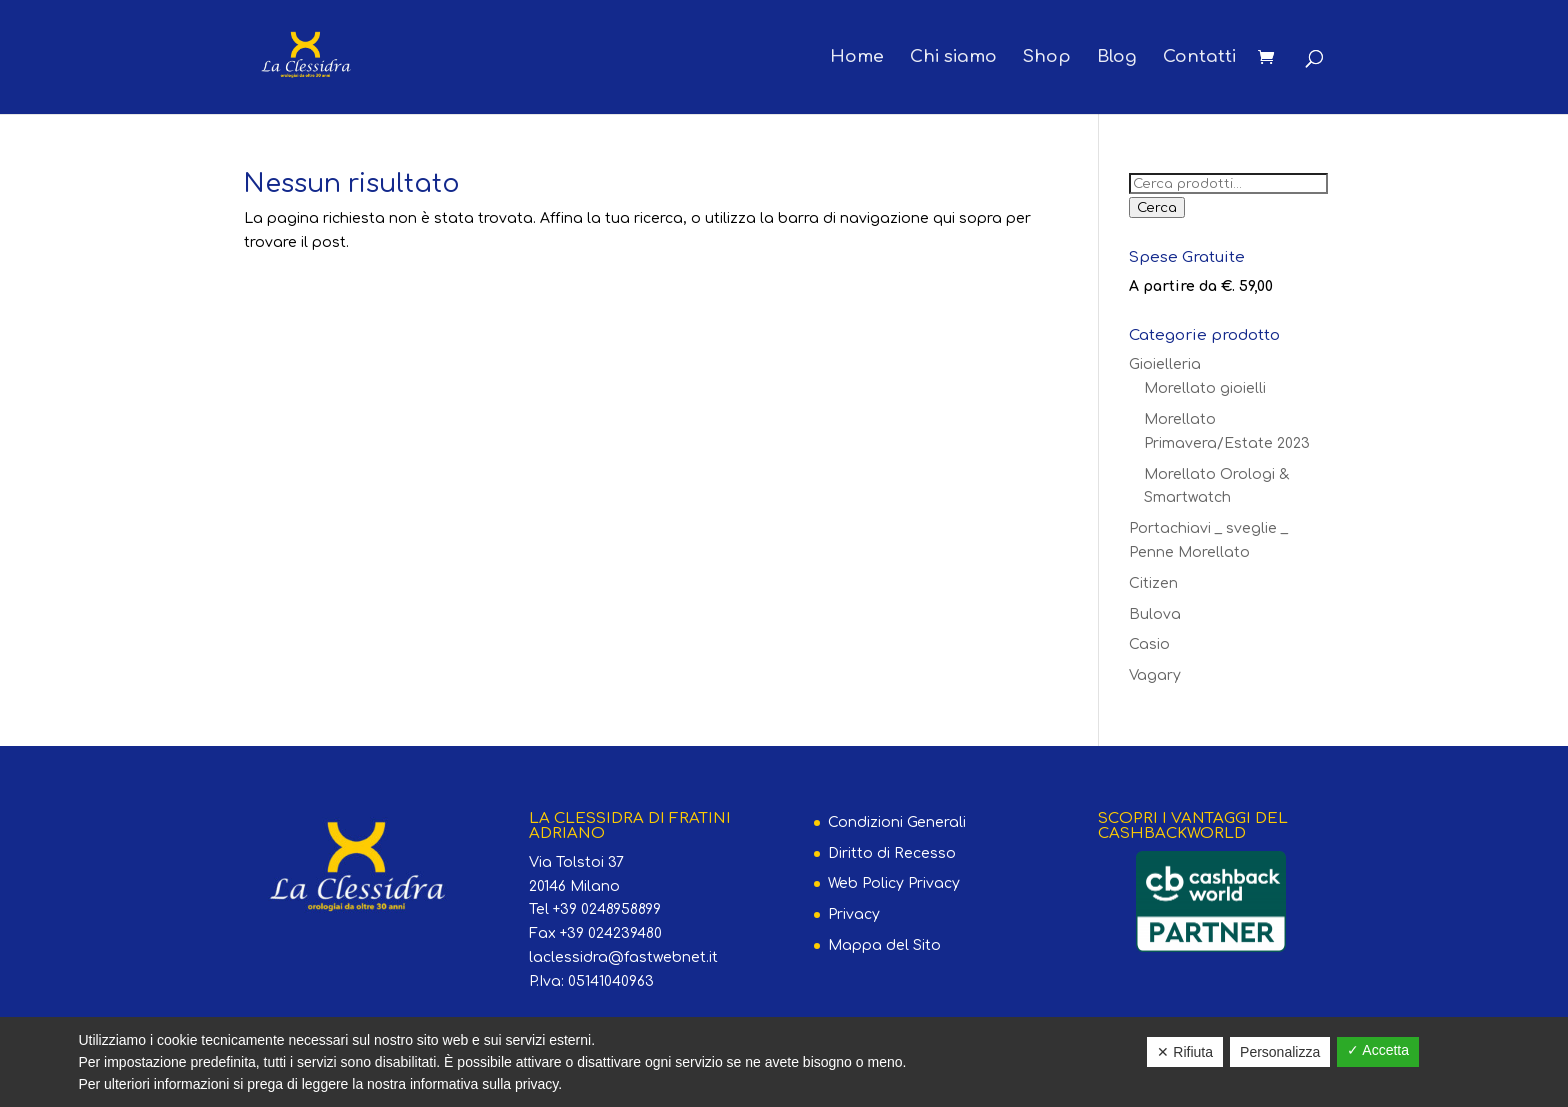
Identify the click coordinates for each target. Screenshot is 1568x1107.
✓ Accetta (1378, 1050)
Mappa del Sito (884, 945)
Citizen (1153, 583)
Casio (1149, 644)
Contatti (1199, 58)
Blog (1117, 58)
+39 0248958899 (607, 909)
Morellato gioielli (1205, 388)
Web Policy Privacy (894, 883)
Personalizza (1280, 1052)
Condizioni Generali (897, 822)
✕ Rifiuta (1185, 1052)
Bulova (1155, 614)
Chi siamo (953, 58)
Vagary (1155, 675)
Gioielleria (1165, 364)
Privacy (854, 914)
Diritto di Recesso (892, 853)
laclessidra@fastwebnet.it (623, 957)
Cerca (1157, 207)
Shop (1047, 58)
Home (857, 58)
